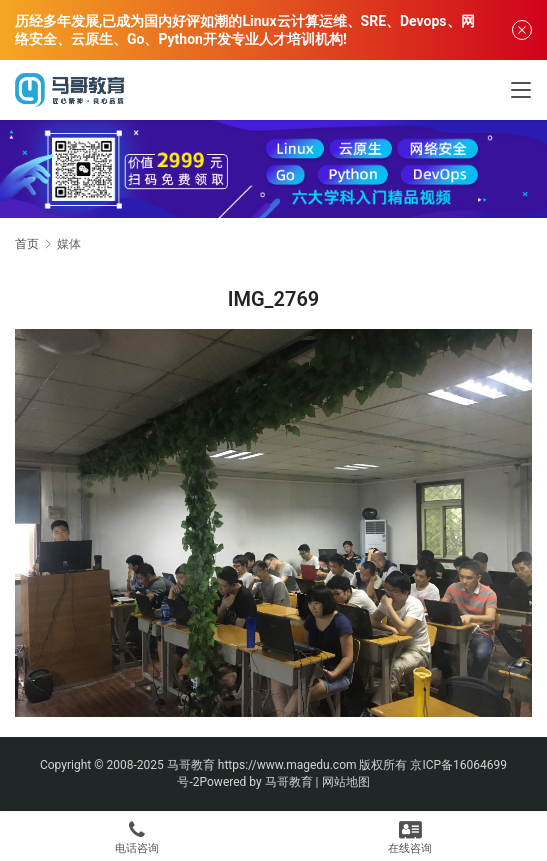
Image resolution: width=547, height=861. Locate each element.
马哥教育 (191, 765)
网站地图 (346, 782)
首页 (27, 244)
